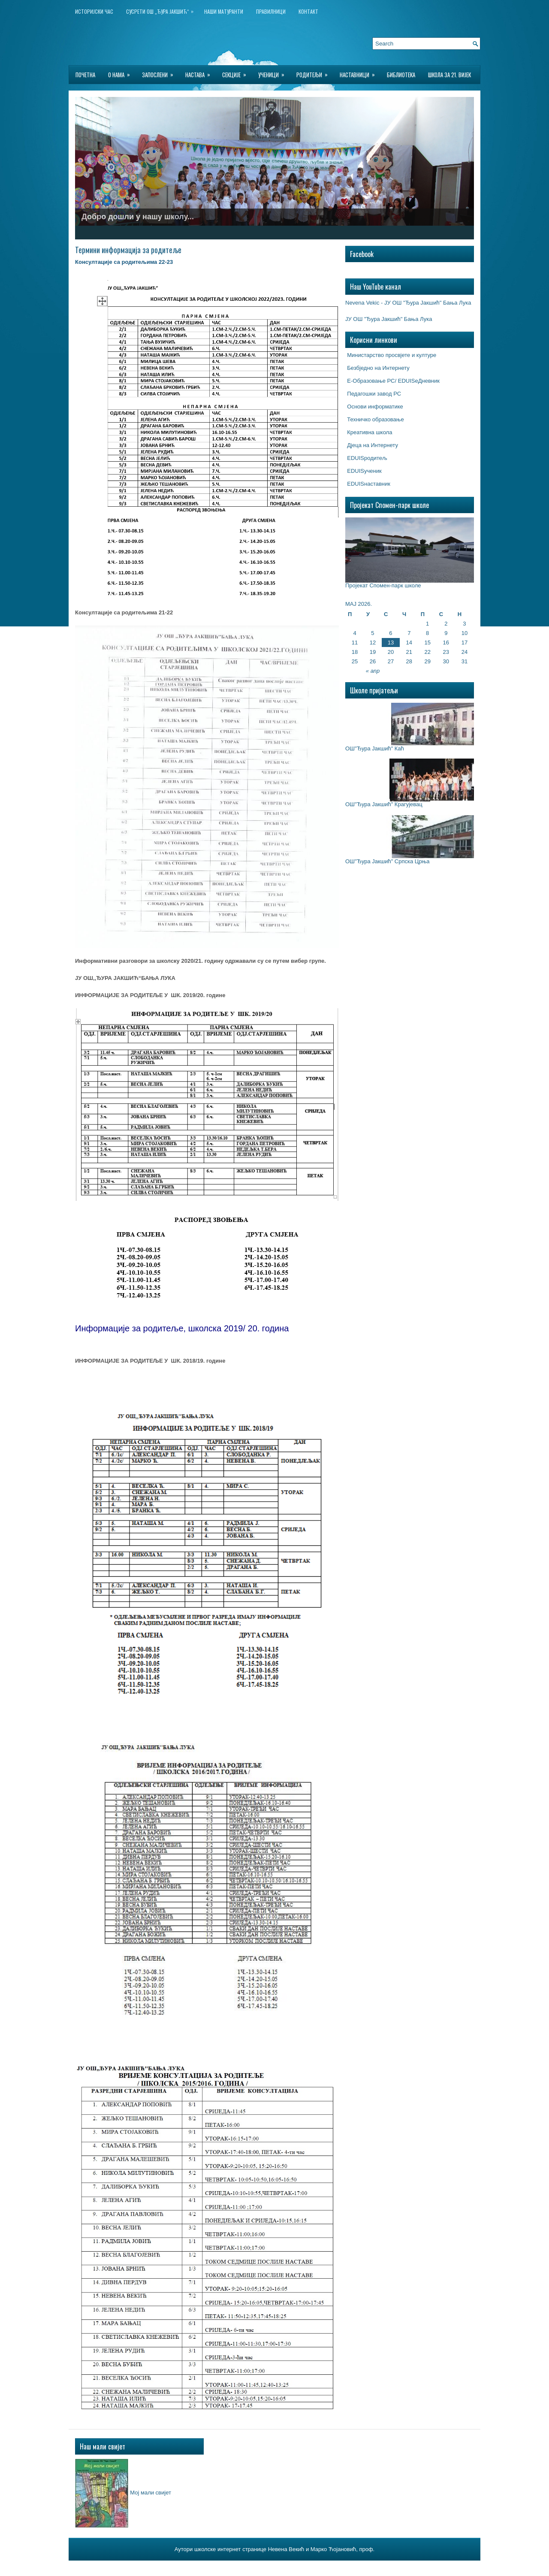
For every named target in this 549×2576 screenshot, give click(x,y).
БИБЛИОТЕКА (401, 74)
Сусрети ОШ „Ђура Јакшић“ (162, 9)
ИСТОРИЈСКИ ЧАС (94, 11)
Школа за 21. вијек (449, 74)
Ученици (274, 72)
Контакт (308, 11)
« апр (373, 671)
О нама (122, 72)
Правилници (271, 11)
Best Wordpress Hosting (323, 2567)
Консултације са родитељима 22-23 (124, 262)
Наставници (360, 72)
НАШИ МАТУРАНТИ (223, 11)
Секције (237, 72)
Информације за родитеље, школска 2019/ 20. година (182, 1328)
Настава (200, 72)
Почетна (85, 74)
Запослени (160, 72)
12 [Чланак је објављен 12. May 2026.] (373, 642)
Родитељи (314, 72)
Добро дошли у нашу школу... (137, 216)
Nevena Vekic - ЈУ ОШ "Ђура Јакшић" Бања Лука (408, 302)
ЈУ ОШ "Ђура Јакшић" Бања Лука (388, 319)
